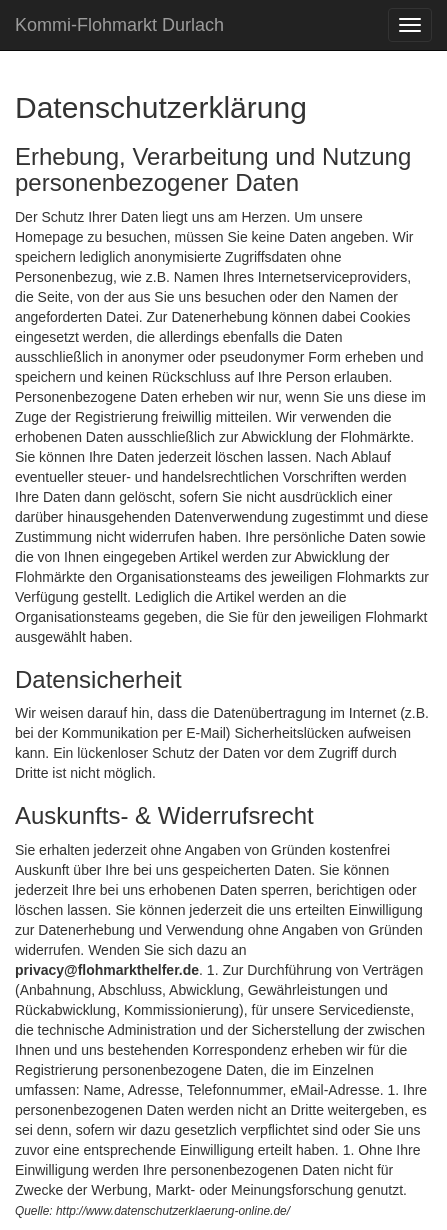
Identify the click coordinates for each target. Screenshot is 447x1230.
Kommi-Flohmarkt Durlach (119, 25)
